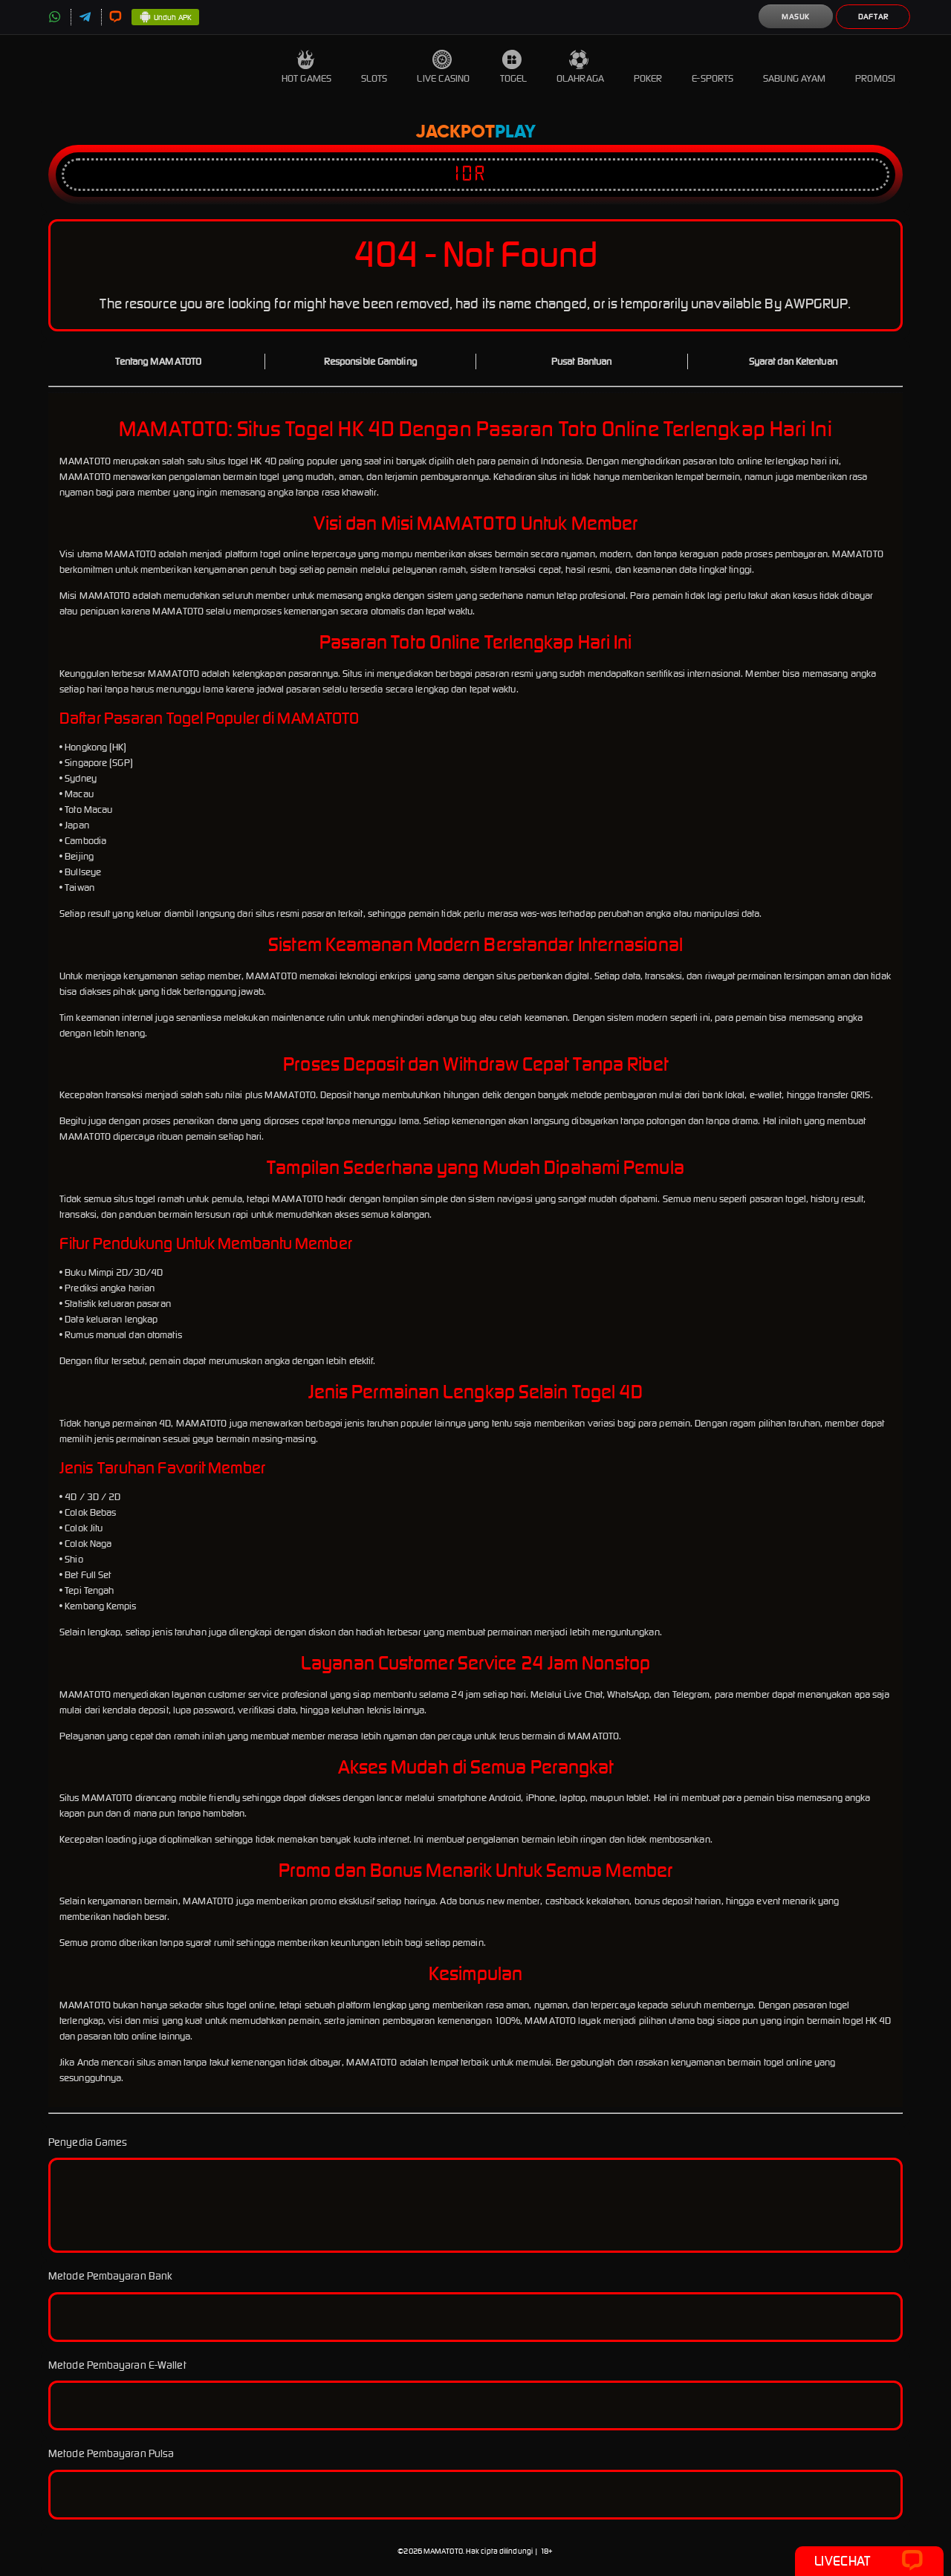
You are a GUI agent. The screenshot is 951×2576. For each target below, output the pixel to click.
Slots (374, 67)
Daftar (873, 17)
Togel (514, 67)
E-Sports (712, 67)
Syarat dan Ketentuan (793, 361)
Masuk (796, 17)
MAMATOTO (443, 2551)
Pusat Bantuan (581, 361)
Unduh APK (165, 17)
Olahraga (580, 67)
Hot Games (306, 67)
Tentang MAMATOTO (158, 361)
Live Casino (443, 67)
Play (515, 132)
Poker (648, 67)
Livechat (869, 2561)
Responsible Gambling (370, 361)
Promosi (875, 67)
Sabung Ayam (794, 67)
